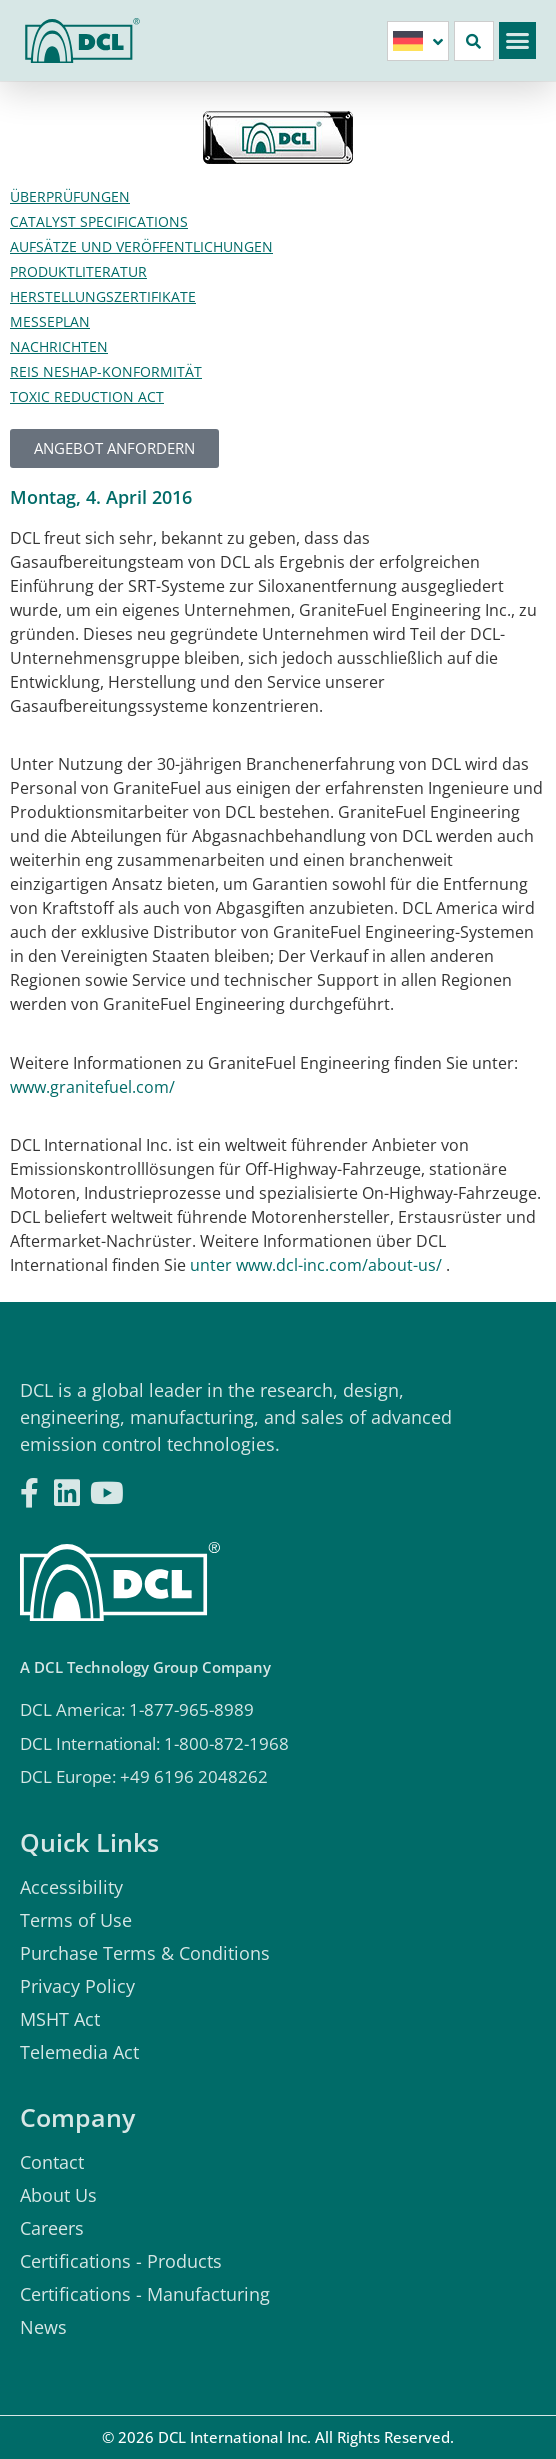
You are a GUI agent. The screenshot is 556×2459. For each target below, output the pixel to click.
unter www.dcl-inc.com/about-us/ (316, 1265)
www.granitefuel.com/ (92, 1087)
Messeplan (50, 321)
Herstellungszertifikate (103, 296)
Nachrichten (59, 346)
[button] (518, 41)
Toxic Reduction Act (87, 396)
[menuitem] (418, 41)
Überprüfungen (70, 196)
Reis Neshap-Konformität (106, 371)
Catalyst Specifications (99, 221)
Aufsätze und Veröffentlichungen (141, 246)
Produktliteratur (78, 271)
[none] (418, 41)
